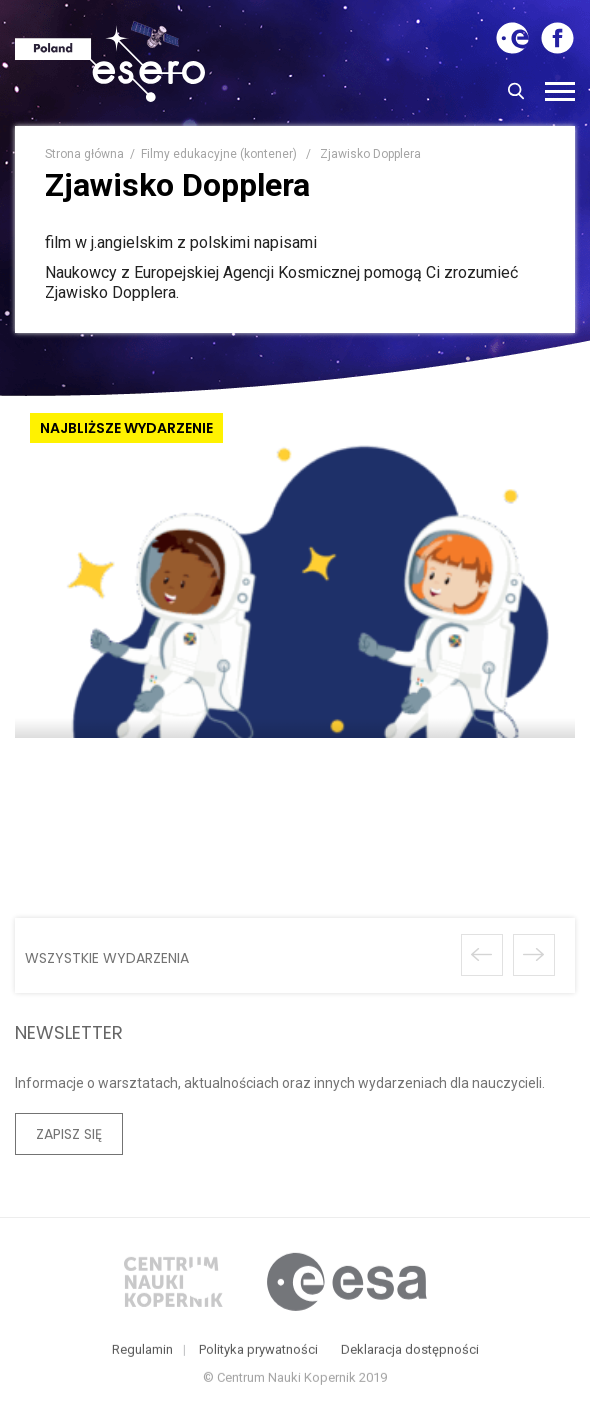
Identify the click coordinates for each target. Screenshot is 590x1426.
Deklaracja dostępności (410, 1352)
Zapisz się (69, 1134)
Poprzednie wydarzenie (482, 955)
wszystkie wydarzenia (107, 958)
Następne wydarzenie (534, 955)
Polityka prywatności (258, 1352)
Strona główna (84, 154)
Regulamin (142, 1352)
